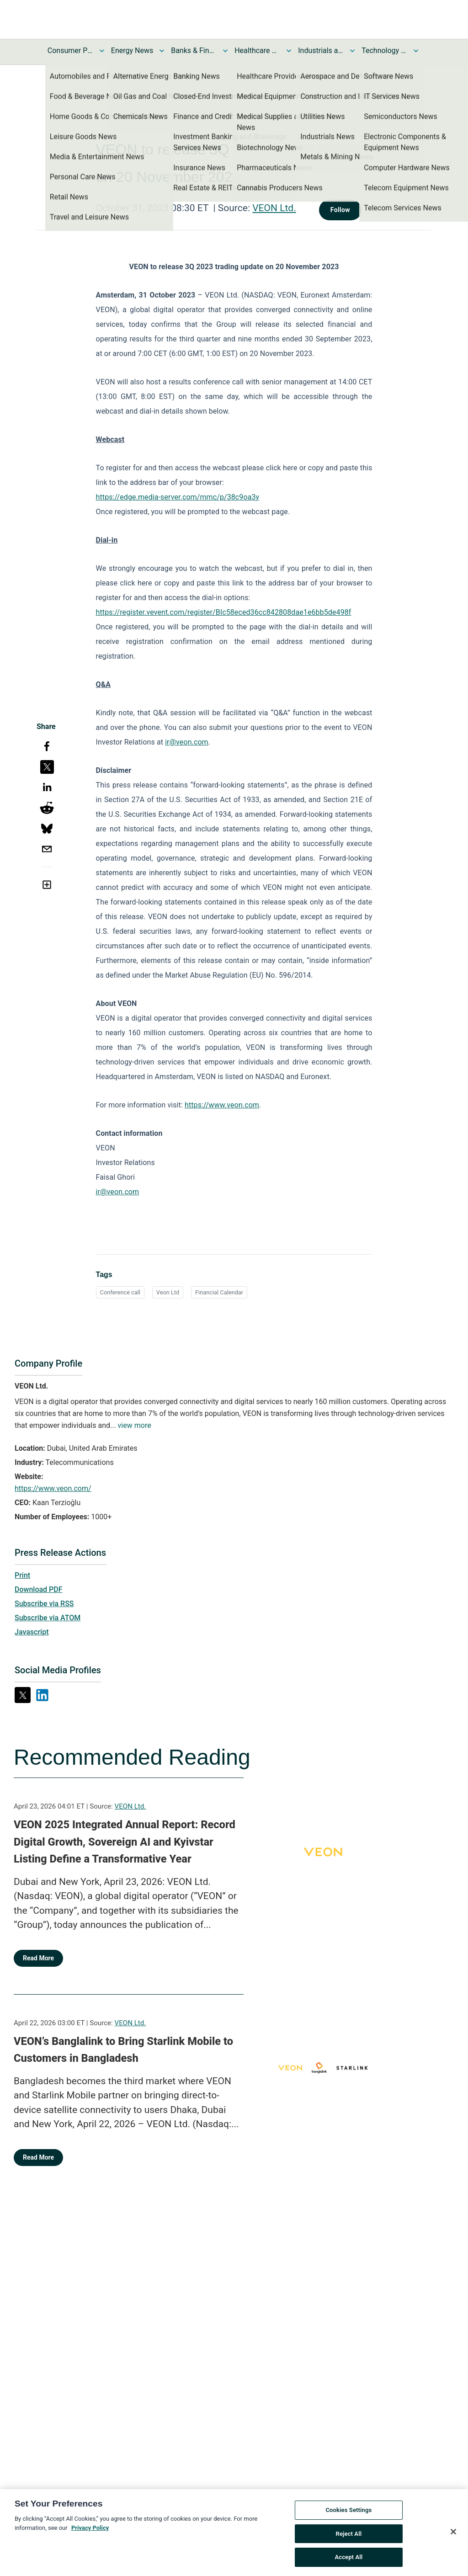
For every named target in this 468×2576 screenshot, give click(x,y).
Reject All (349, 2538)
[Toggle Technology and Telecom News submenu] (415, 50)
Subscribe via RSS (44, 1603)
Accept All (348, 2562)
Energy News (132, 50)
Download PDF (39, 1589)
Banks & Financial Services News (194, 50)
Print (22, 1575)
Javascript (31, 1632)
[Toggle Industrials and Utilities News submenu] (352, 50)
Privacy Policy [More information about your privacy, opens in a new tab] (90, 2532)
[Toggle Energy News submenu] (161, 50)
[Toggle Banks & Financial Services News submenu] (225, 50)
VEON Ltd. (274, 207)
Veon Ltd (168, 1292)
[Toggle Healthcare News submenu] (288, 50)
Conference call (120, 1292)
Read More (38, 1958)
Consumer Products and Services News (70, 50)
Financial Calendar (219, 1292)
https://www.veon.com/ (53, 1488)
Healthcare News (257, 50)
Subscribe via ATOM (47, 1617)
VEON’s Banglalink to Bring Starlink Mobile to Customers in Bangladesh (123, 2050)
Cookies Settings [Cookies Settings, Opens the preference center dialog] (348, 2515)
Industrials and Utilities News (321, 50)
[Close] (453, 2537)
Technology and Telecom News (384, 50)
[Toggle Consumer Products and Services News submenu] (101, 50)
